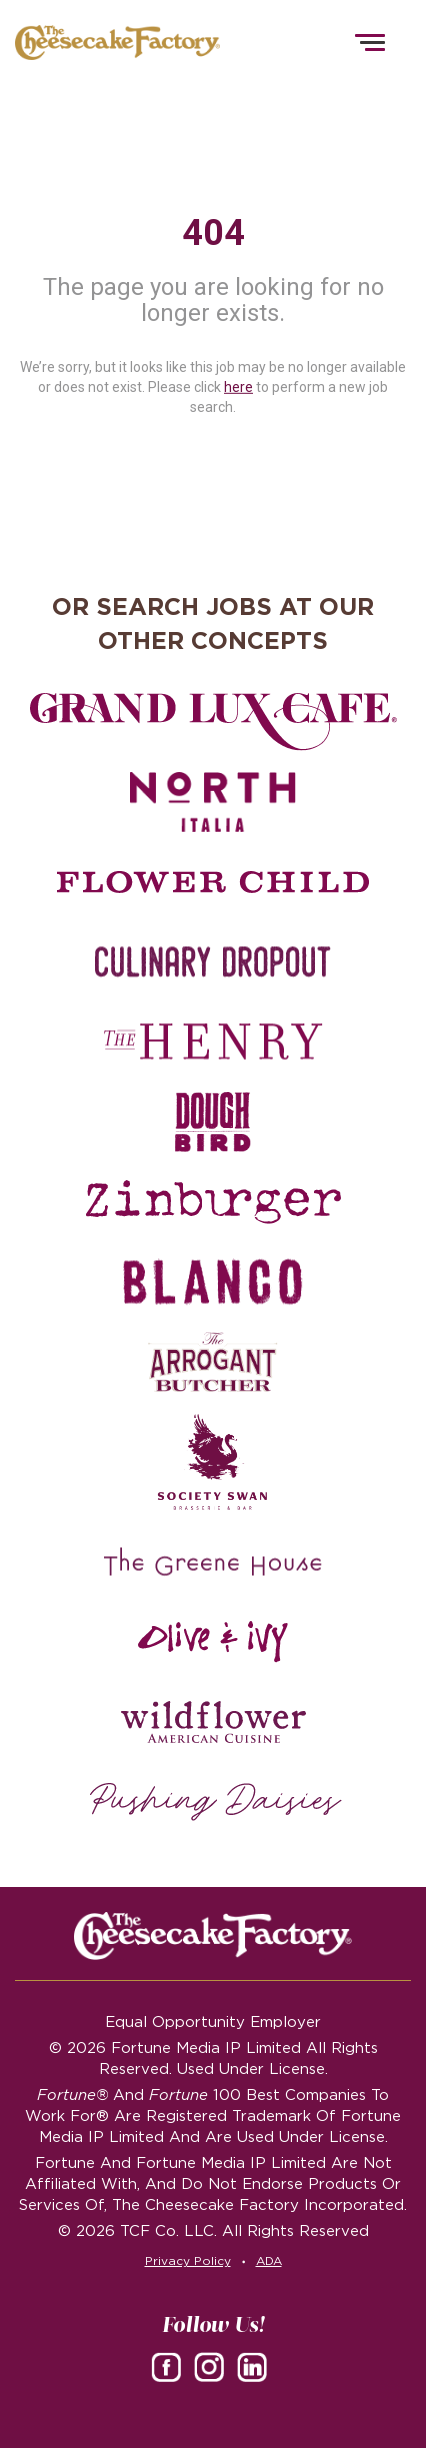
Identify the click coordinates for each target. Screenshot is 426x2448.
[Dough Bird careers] (213, 1122)
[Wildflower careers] (213, 1722)
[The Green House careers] (213, 1562)
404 (213, 233)
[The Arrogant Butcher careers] (213, 1362)
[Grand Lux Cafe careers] (213, 722)
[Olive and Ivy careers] (213, 1642)
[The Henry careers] (213, 1042)
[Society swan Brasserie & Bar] (213, 1462)
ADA (269, 2260)
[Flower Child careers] (213, 882)
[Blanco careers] (213, 1282)
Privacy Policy (188, 2260)
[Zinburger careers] (213, 1202)
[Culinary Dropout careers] (213, 962)
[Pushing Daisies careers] (215, 1802)
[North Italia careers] (213, 802)
